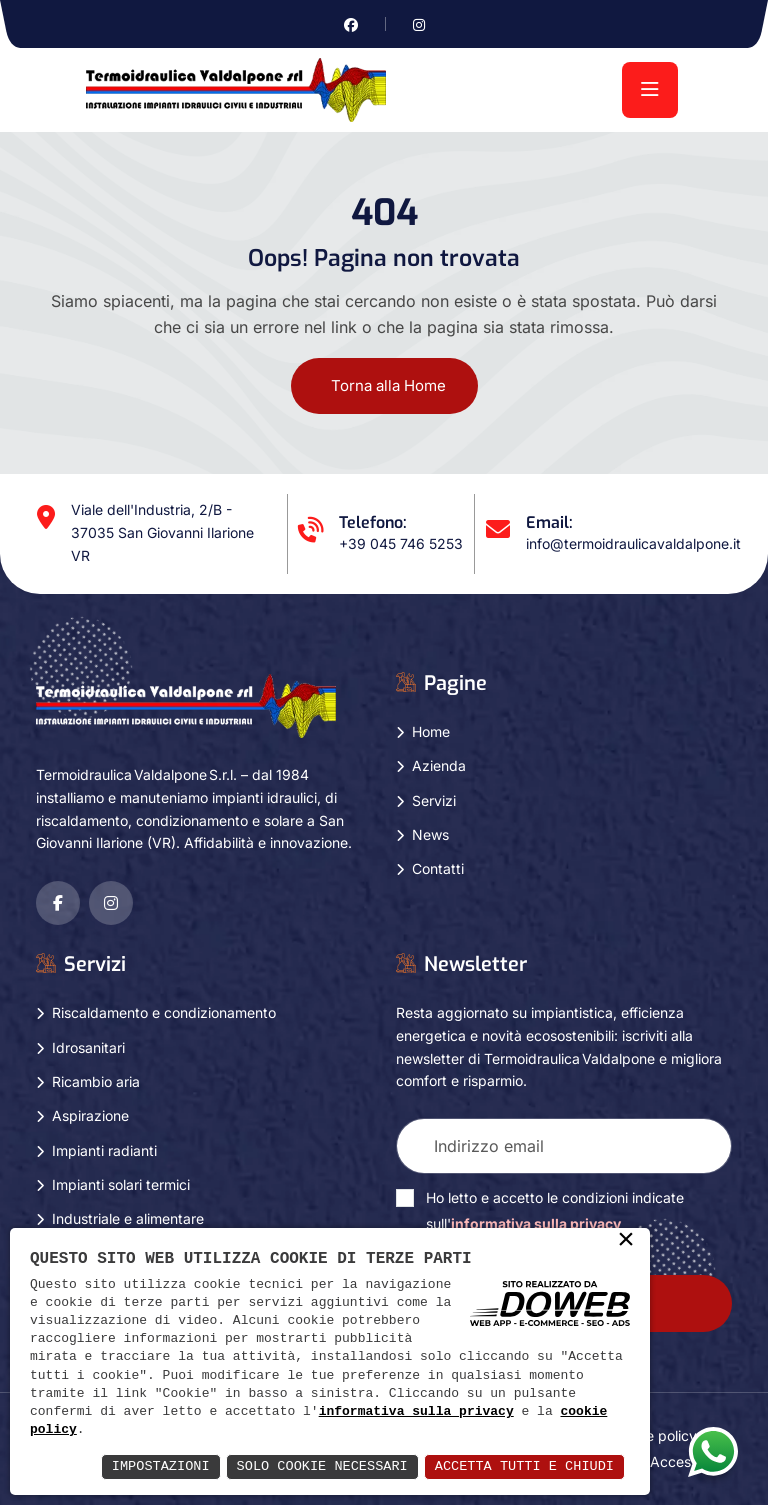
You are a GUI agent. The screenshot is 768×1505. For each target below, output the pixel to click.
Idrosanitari (88, 1046)
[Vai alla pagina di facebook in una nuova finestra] (351, 24)
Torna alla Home (388, 385)
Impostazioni (148, 1466)
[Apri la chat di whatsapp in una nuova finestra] (713, 1451)
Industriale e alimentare (128, 1218)
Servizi (434, 799)
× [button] (626, 1241)
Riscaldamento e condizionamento (164, 1012)
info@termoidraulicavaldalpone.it (633, 543)
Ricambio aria (96, 1081)
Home (431, 731)
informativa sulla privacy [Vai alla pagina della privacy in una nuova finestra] (536, 1223)
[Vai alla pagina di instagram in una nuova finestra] (419, 24)
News (430, 834)
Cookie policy (653, 1435)
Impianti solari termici (121, 1184)
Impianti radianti (104, 1149)
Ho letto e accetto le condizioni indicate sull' (555, 1210)
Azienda (439, 765)
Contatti (438, 868)
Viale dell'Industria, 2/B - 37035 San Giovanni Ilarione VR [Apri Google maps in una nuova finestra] (162, 532)
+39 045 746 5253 (401, 543)
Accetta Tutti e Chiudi (521, 1466)
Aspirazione (90, 1115)
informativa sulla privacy (416, 1412)
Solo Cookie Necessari (314, 1466)
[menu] (650, 90)
